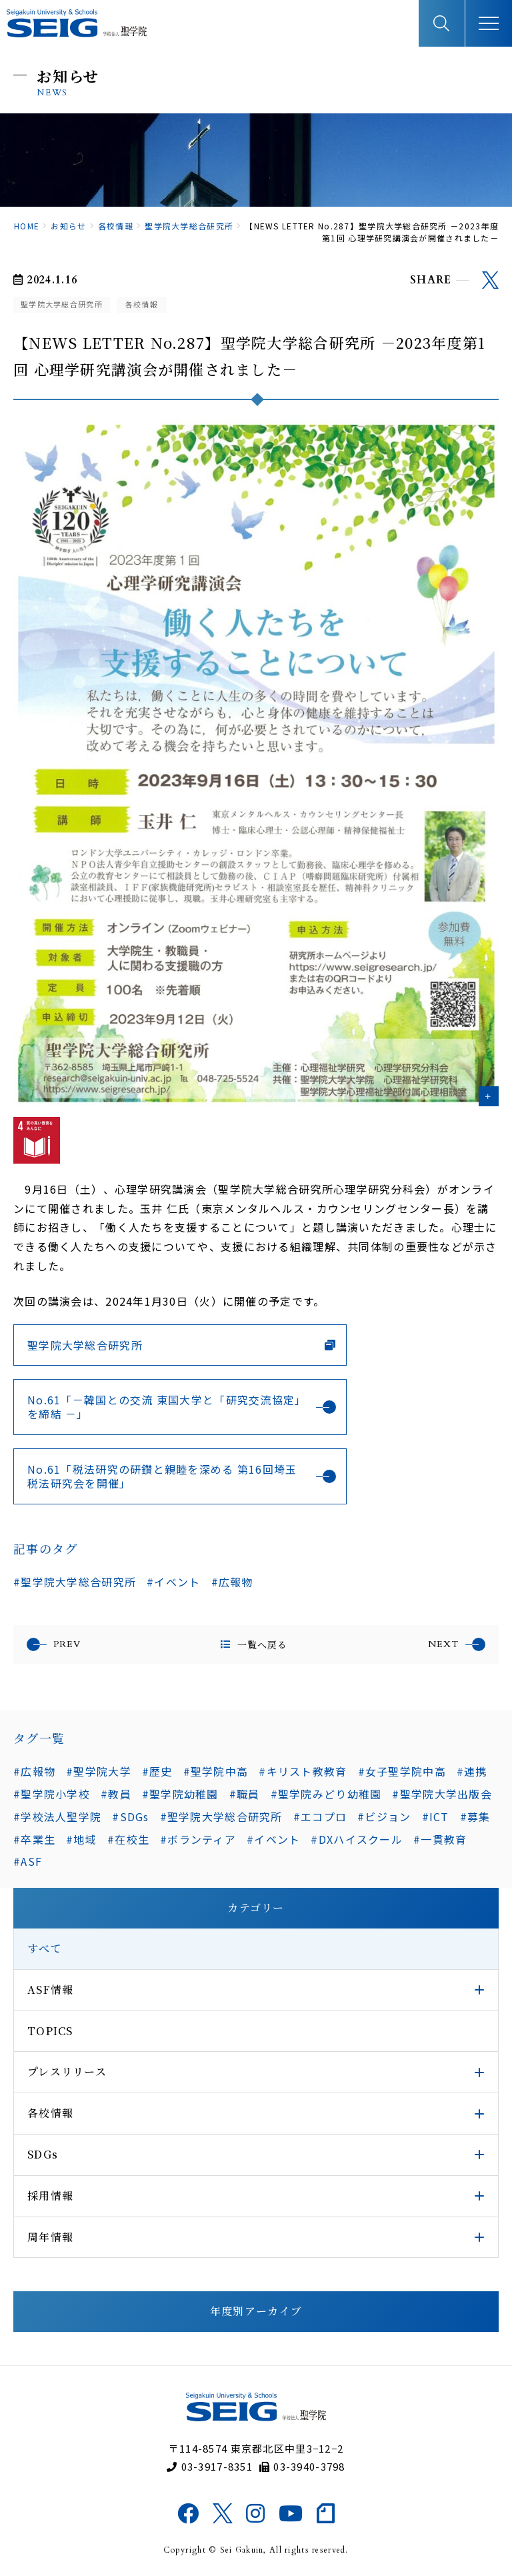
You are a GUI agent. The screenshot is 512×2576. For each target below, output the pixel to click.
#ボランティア (198, 1839)
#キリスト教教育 (303, 1771)
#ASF (27, 1861)
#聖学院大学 (98, 1771)
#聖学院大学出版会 (442, 1794)
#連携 (472, 1771)
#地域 (81, 1839)
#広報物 (232, 1582)
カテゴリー (255, 1907)
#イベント (173, 1582)
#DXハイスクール (357, 1839)
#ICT (435, 1816)
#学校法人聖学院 (57, 1816)
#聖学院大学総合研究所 (74, 1582)
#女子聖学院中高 (402, 1771)
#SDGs (130, 1816)
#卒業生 (34, 1839)
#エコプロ (320, 1816)
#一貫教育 (440, 1839)
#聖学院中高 (216, 1771)
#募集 (475, 1816)
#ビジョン (384, 1816)
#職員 (244, 1794)
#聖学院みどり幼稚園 (326, 1794)
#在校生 (128, 1839)
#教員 (116, 1794)
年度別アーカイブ (256, 2311)
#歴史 (157, 1771)
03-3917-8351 (210, 2466)
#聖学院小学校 (51, 1794)
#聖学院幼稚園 (180, 1794)
